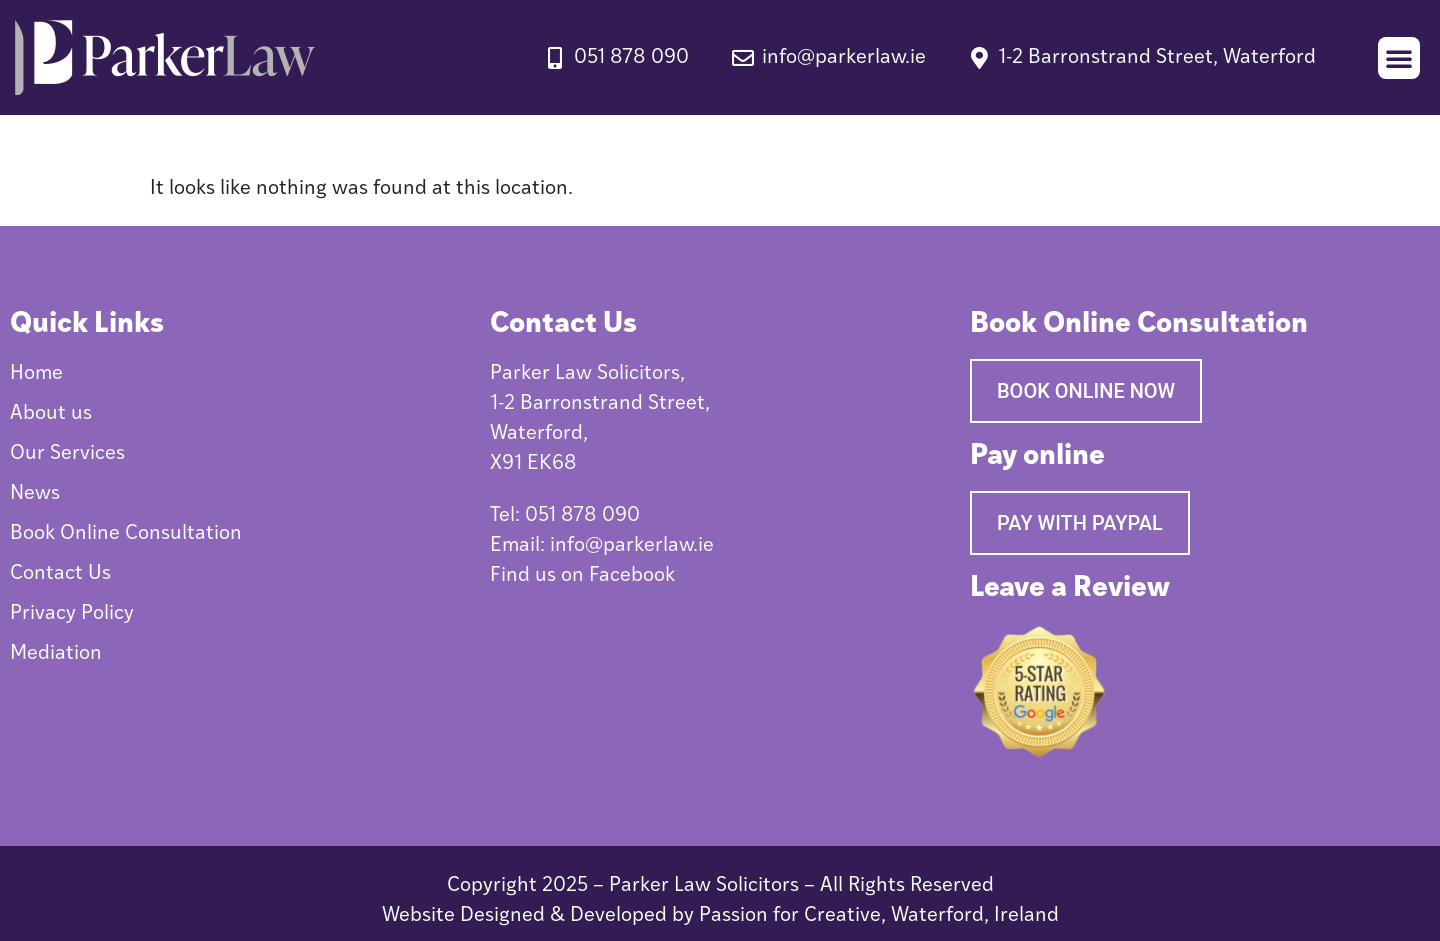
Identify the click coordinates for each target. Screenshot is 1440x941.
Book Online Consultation (126, 534)
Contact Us (60, 574)
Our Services (67, 454)
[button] (1399, 58)
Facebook (632, 576)
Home (36, 374)
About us (51, 414)
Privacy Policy (72, 614)
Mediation (56, 654)
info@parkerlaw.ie (632, 546)
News (35, 494)
